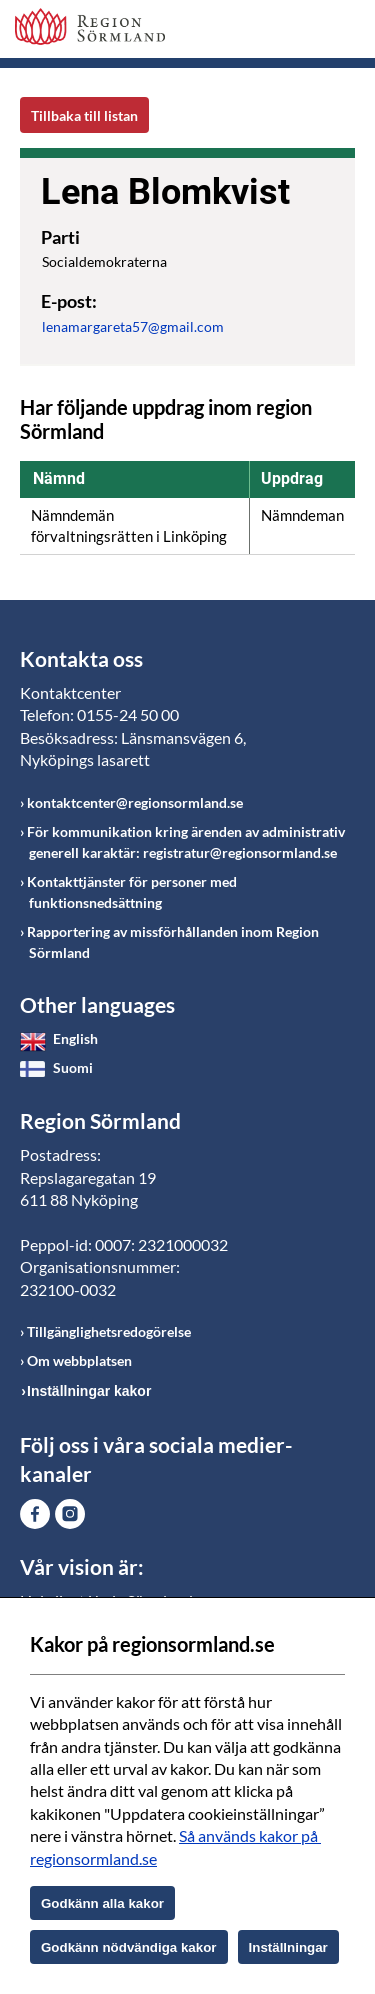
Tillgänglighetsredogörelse (109, 1331)
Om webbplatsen (79, 1360)
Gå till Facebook (35, 1514)
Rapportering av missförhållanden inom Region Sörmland (173, 942)
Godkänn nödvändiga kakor (129, 1947)
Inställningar (288, 1947)
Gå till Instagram (70, 1514)
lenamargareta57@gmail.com (133, 326)
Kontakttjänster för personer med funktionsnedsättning (132, 892)
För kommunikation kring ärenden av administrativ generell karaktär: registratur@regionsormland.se (186, 842)
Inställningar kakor (89, 1391)
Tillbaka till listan (84, 115)
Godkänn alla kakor (102, 1903)
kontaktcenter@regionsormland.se (135, 802)
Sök (290, 32)
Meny (340, 32)
